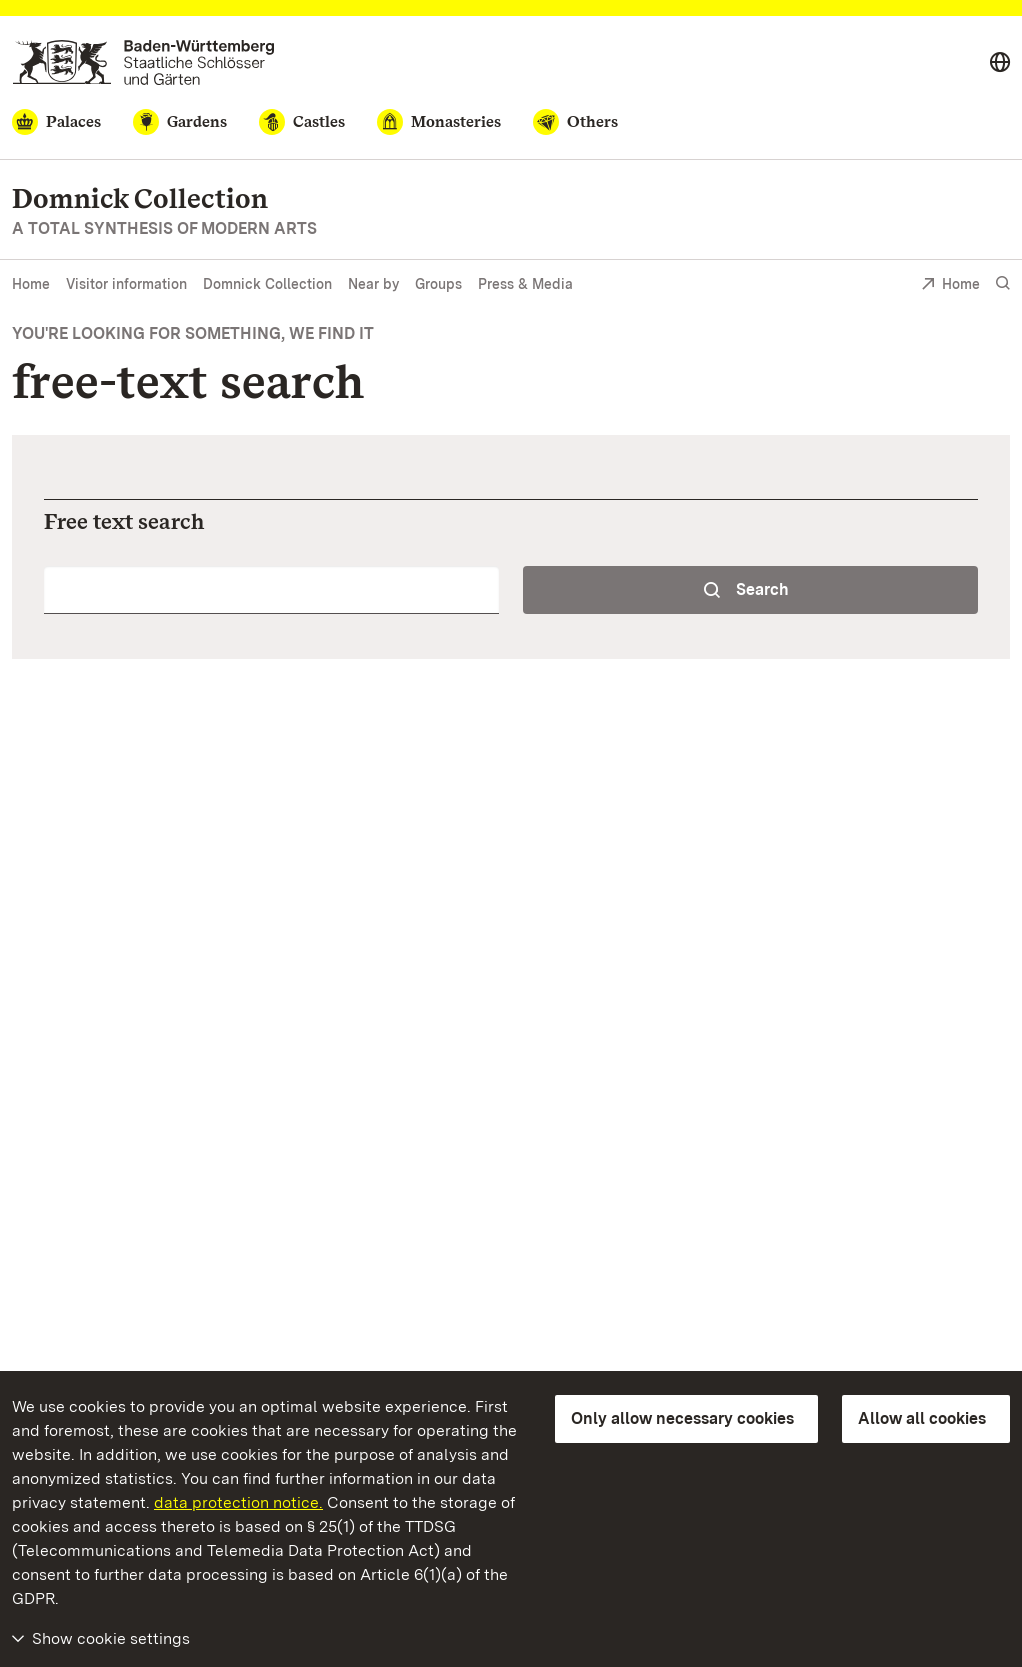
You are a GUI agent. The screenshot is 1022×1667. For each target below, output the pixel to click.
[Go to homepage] (143, 62)
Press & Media (525, 284)
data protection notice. (238, 1502)
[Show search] (1003, 283)
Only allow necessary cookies (682, 1418)
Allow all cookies (922, 1418)
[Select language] (1000, 63)
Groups (438, 284)
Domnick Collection (267, 284)
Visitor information (126, 284)
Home (31, 284)
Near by (373, 284)
